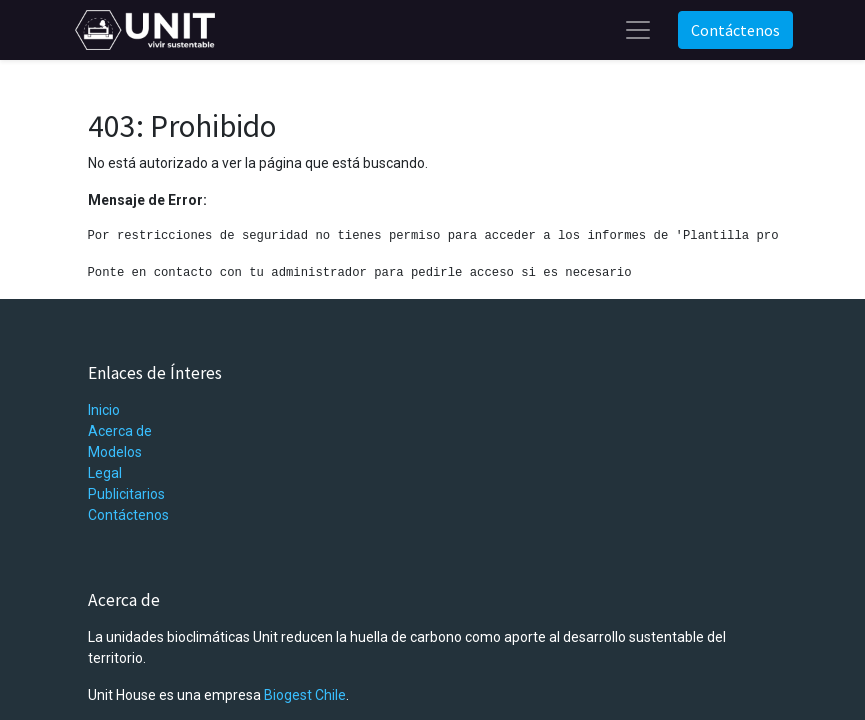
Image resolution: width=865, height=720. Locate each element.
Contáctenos (735, 30)
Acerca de (120, 431)
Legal (105, 473)
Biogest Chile (305, 695)
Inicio (104, 410)
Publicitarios (126, 494)
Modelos (115, 452)
